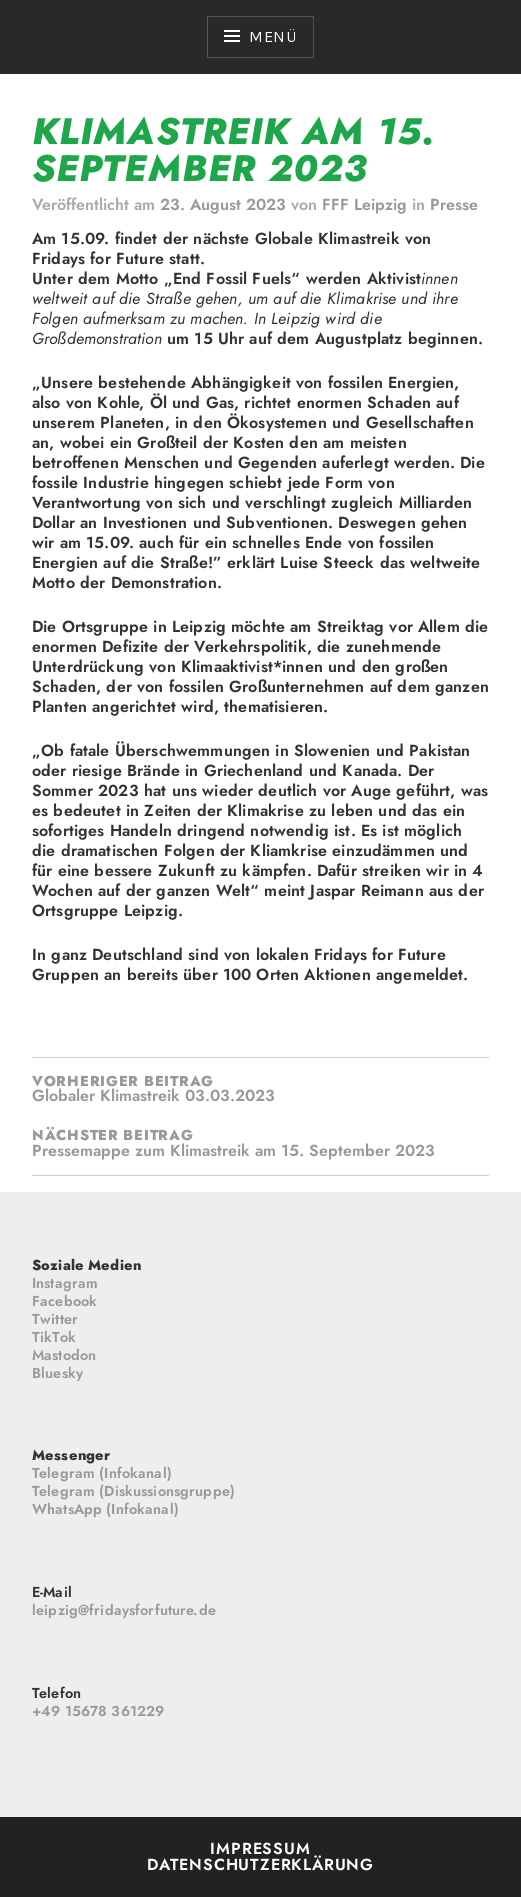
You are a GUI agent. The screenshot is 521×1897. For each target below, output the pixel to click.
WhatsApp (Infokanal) (105, 1509)
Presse (454, 204)
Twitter (55, 1319)
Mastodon (64, 1355)
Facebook (64, 1301)
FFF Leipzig (364, 204)
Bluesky (57, 1373)
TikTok (54, 1337)
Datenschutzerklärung (260, 1864)
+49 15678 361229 (98, 1711)
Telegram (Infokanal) (102, 1473)
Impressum (260, 1848)
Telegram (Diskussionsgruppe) (133, 1491)
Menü (273, 36)
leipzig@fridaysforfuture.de (124, 1610)
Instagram (65, 1283)
